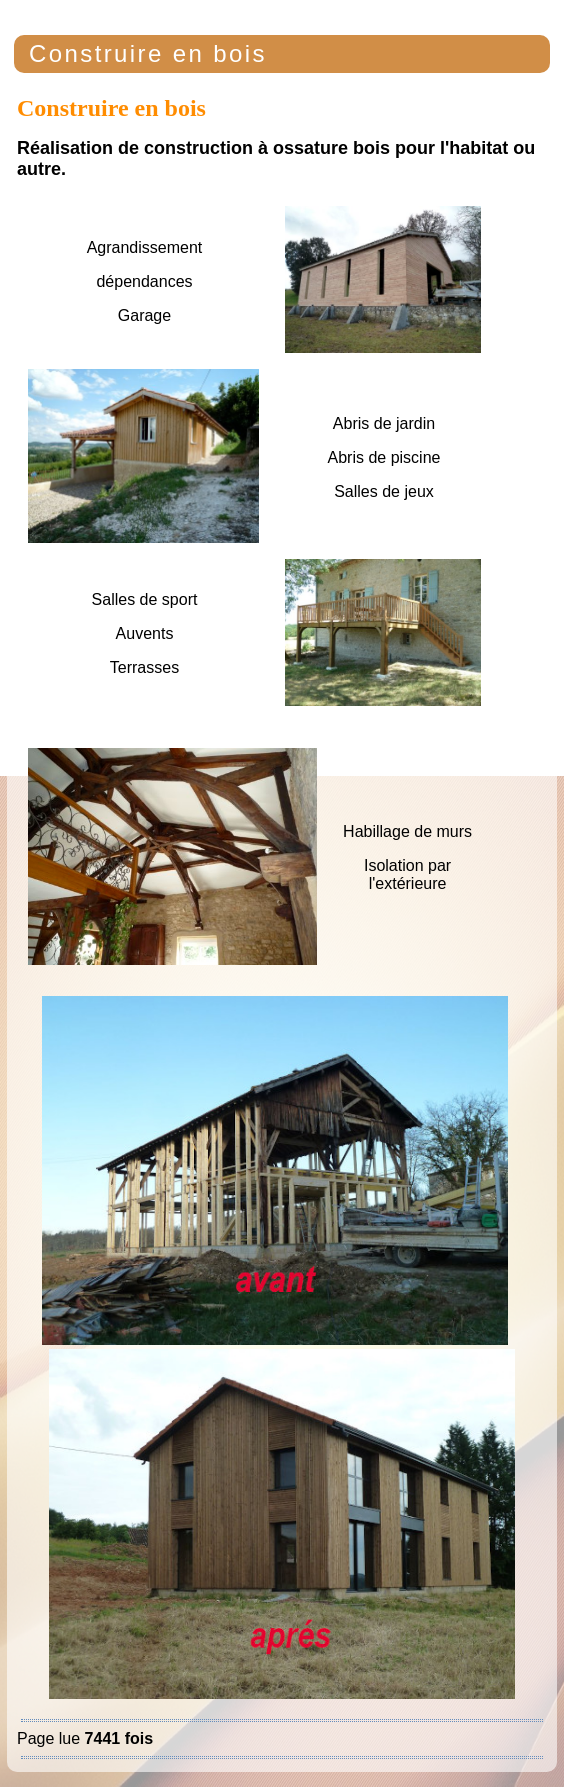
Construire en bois (148, 53)
